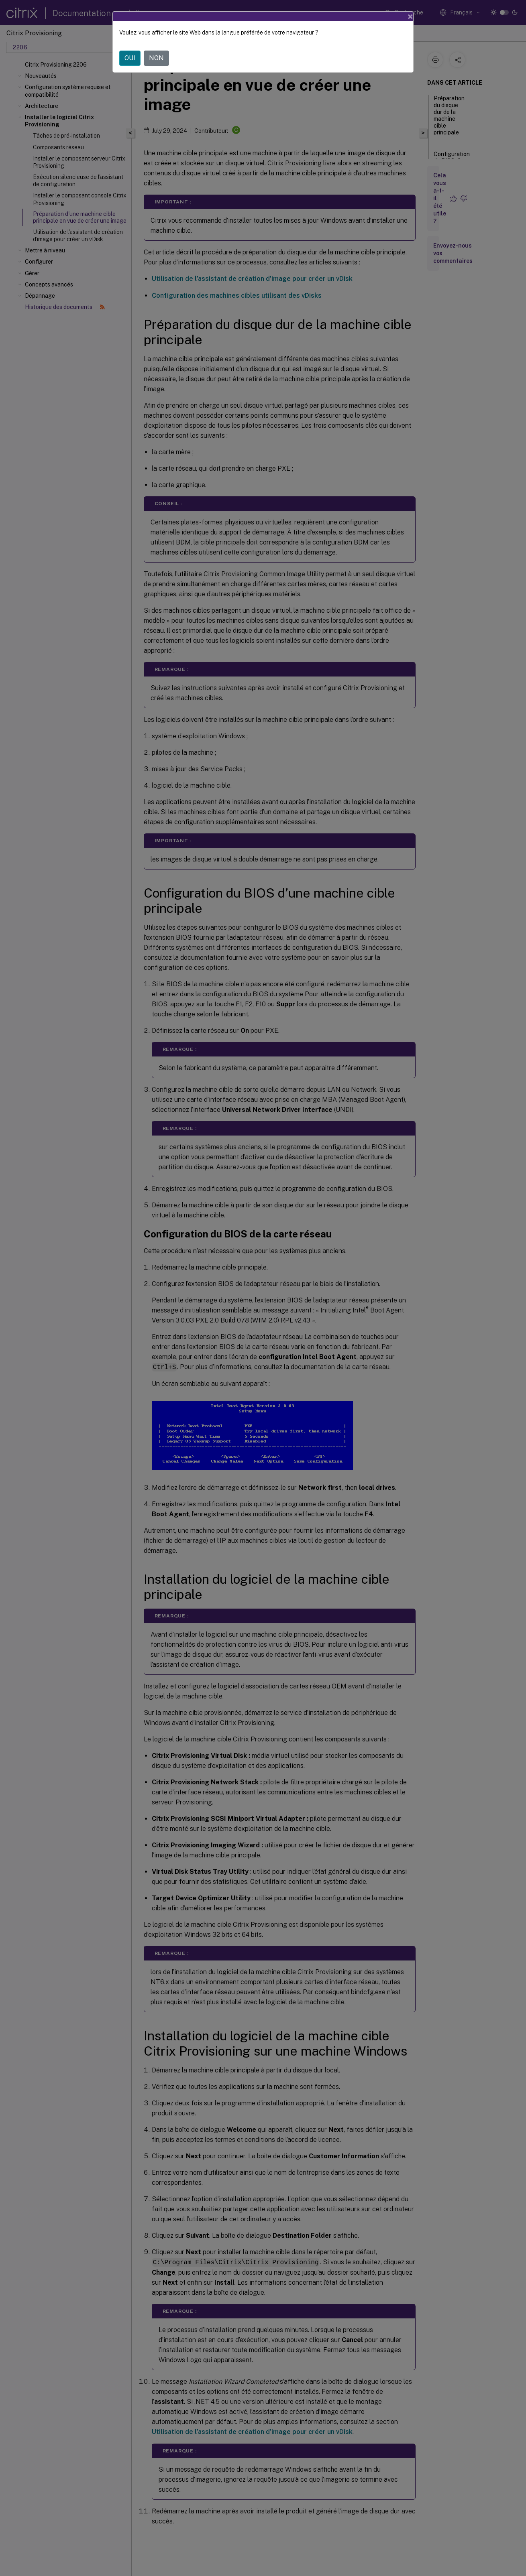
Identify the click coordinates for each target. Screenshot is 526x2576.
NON (156, 58)
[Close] (410, 16)
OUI (129, 58)
